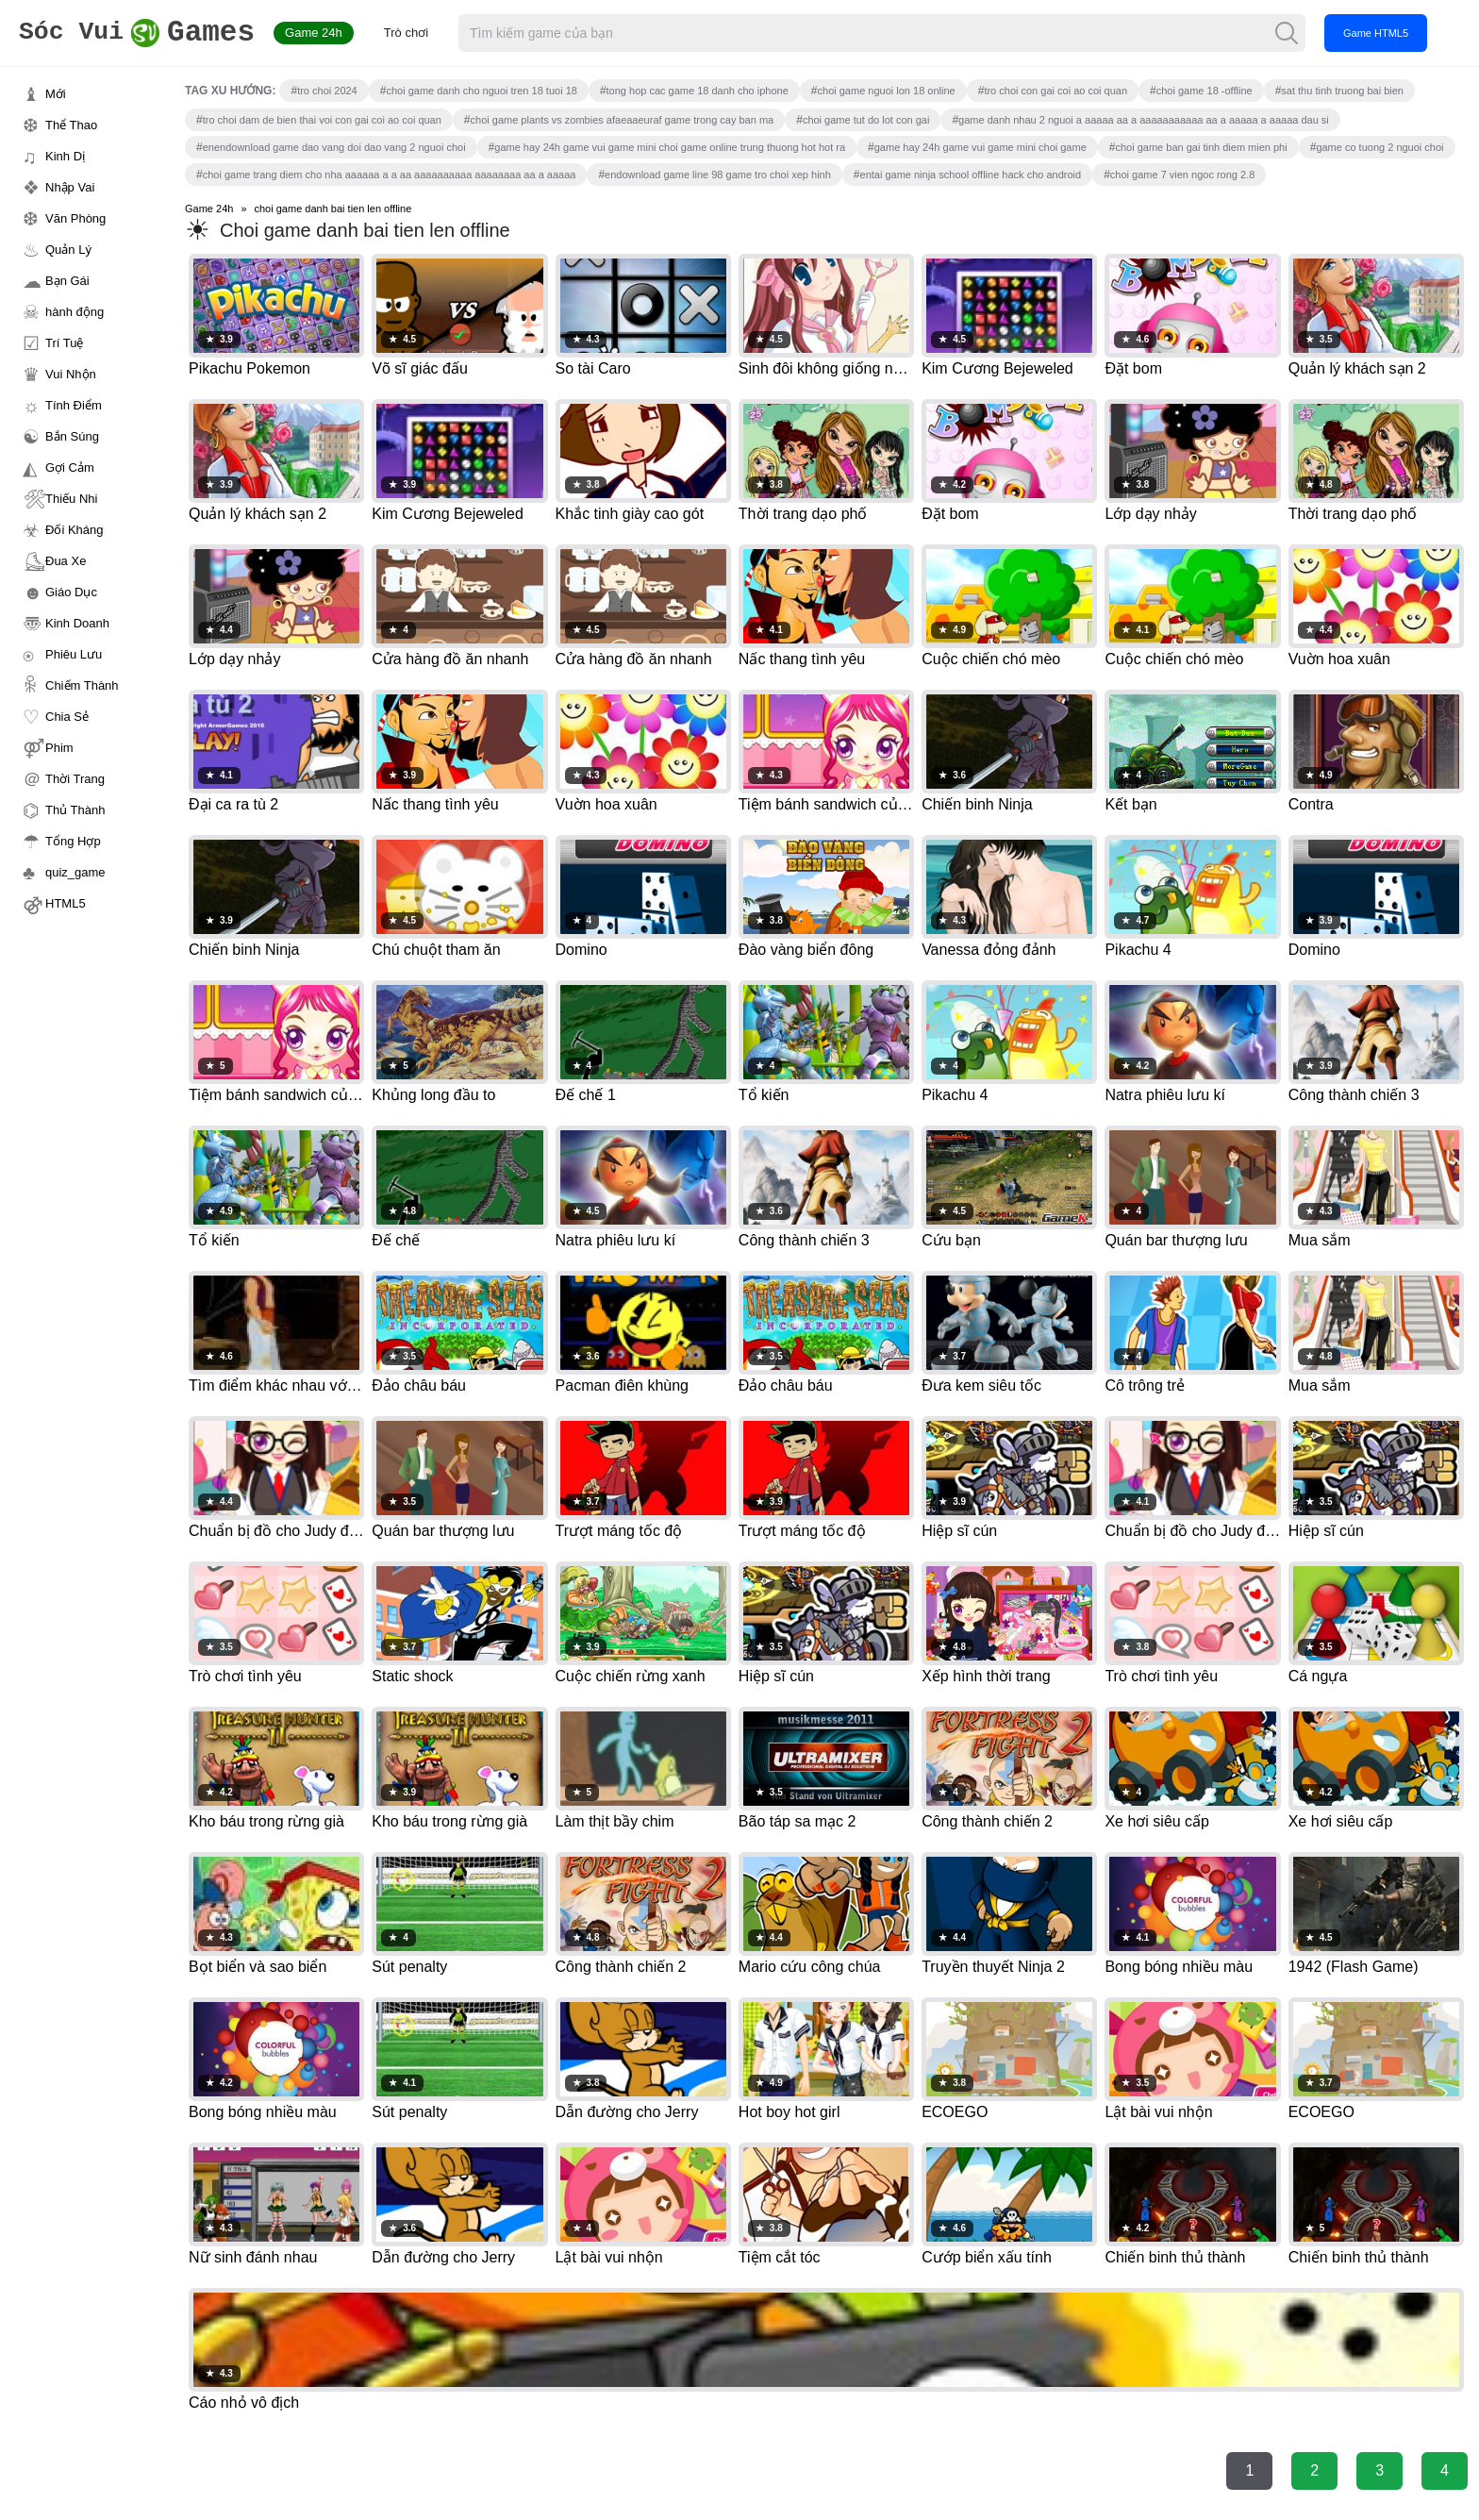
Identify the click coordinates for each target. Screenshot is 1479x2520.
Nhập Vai (69, 187)
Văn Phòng (75, 218)
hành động (74, 312)
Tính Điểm (73, 405)
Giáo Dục (71, 592)
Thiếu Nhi (71, 499)
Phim (59, 748)
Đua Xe (65, 561)
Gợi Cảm (69, 467)
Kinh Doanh (77, 623)
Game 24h (331, 32)
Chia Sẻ (67, 716)
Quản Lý (68, 249)
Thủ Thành (75, 810)
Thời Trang (75, 779)
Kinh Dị (65, 156)
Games (146, 33)
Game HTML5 (1393, 33)
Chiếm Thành (82, 685)
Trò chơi (424, 32)
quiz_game (75, 872)
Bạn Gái (67, 281)
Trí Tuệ (64, 343)
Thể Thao (71, 125)
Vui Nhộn (70, 374)
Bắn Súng (72, 436)
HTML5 (65, 903)
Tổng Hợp (73, 841)
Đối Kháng (74, 530)
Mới (55, 94)
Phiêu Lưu (73, 654)
